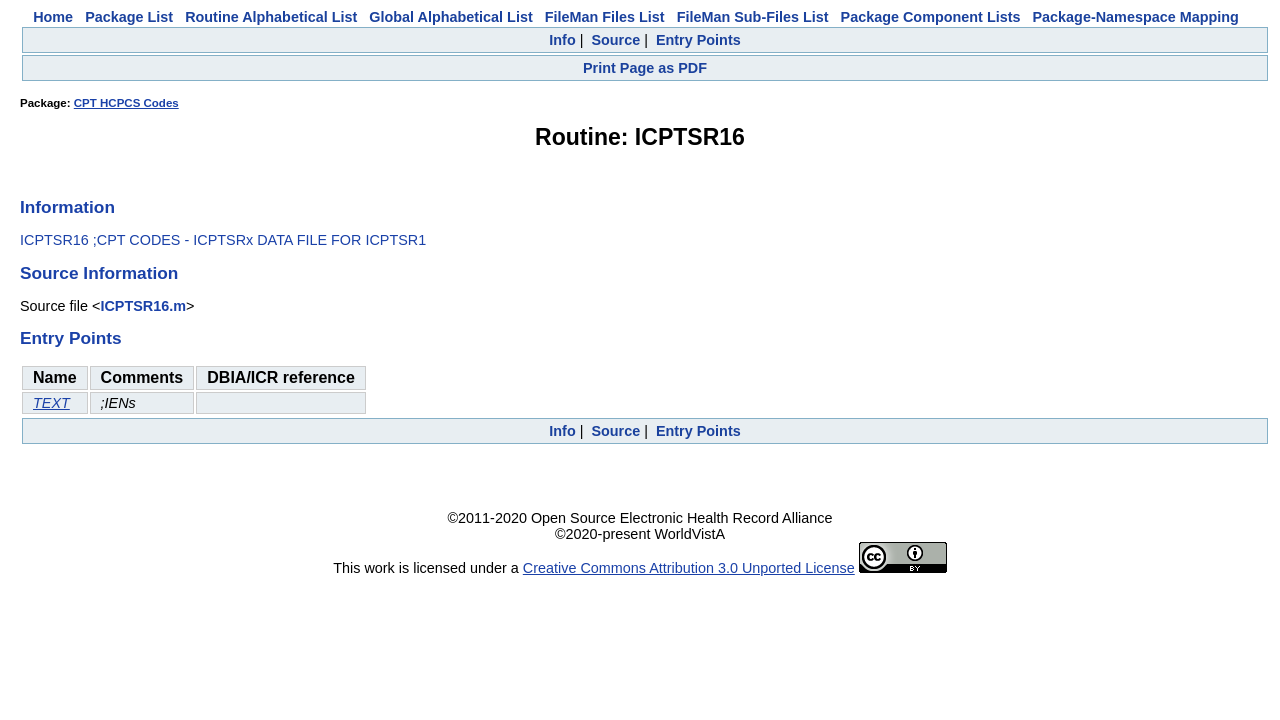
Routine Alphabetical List (271, 17)
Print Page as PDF (645, 68)
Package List (129, 17)
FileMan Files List (605, 17)
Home (53, 17)
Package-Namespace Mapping (1136, 17)
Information (67, 207)
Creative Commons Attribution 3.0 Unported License (689, 568)
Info (562, 40)
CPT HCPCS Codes (126, 103)
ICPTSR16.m (143, 306)
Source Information (99, 273)
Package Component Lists (931, 17)
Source (615, 40)
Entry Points (698, 40)
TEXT (51, 403)
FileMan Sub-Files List (753, 17)
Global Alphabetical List (450, 17)
